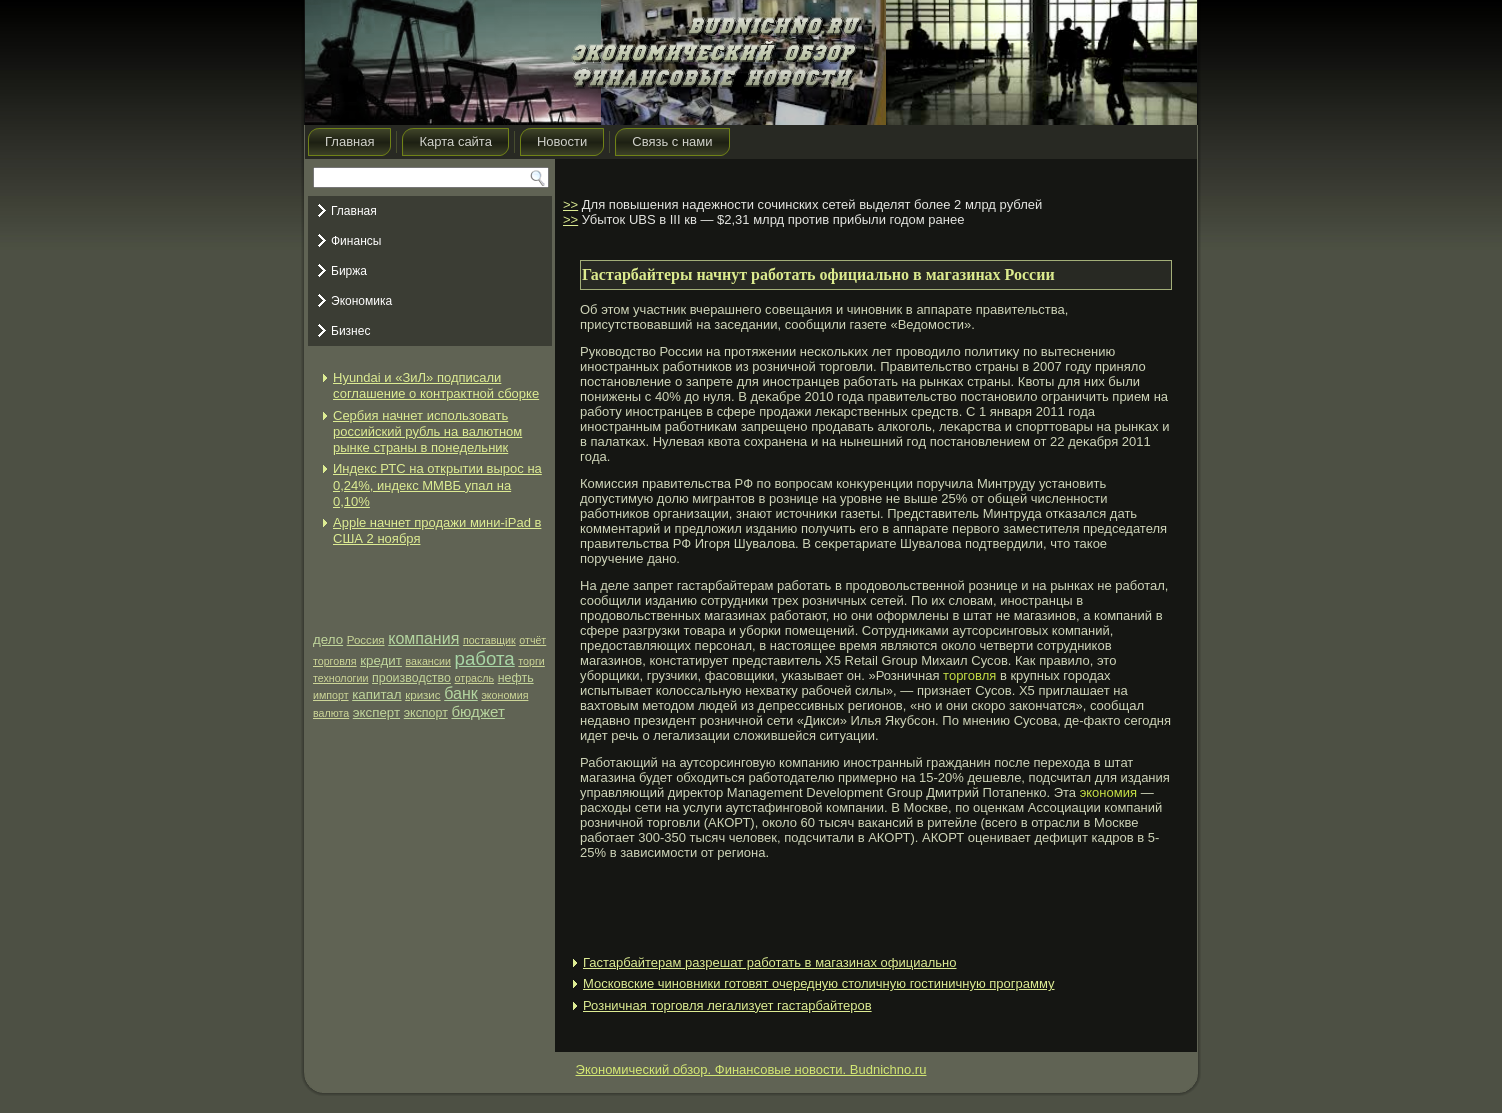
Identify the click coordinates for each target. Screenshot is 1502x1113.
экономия (504, 695)
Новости (562, 141)
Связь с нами (672, 141)
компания (423, 638)
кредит (381, 660)
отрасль (475, 678)
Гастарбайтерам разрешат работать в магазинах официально (769, 962)
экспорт (426, 713)
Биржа (349, 271)
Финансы (356, 241)
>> (570, 204)
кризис (422, 695)
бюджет (477, 711)
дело (328, 639)
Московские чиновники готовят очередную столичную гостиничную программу (819, 983)
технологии (340, 678)
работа (485, 658)
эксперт (376, 712)
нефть (516, 678)
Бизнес (350, 331)
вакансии (428, 661)
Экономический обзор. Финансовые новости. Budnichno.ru (751, 1069)
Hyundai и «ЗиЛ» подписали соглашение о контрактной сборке (436, 385)
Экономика (361, 301)
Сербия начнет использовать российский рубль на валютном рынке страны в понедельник (427, 432)
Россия (366, 640)
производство (411, 678)
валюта (331, 713)
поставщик (489, 640)
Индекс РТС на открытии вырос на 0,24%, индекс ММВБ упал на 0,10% (437, 485)
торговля (335, 661)
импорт (331, 695)
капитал (376, 694)
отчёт (532, 640)
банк (461, 693)
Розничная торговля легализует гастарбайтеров (727, 1005)
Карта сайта (455, 141)
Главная (349, 141)
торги (531, 661)
